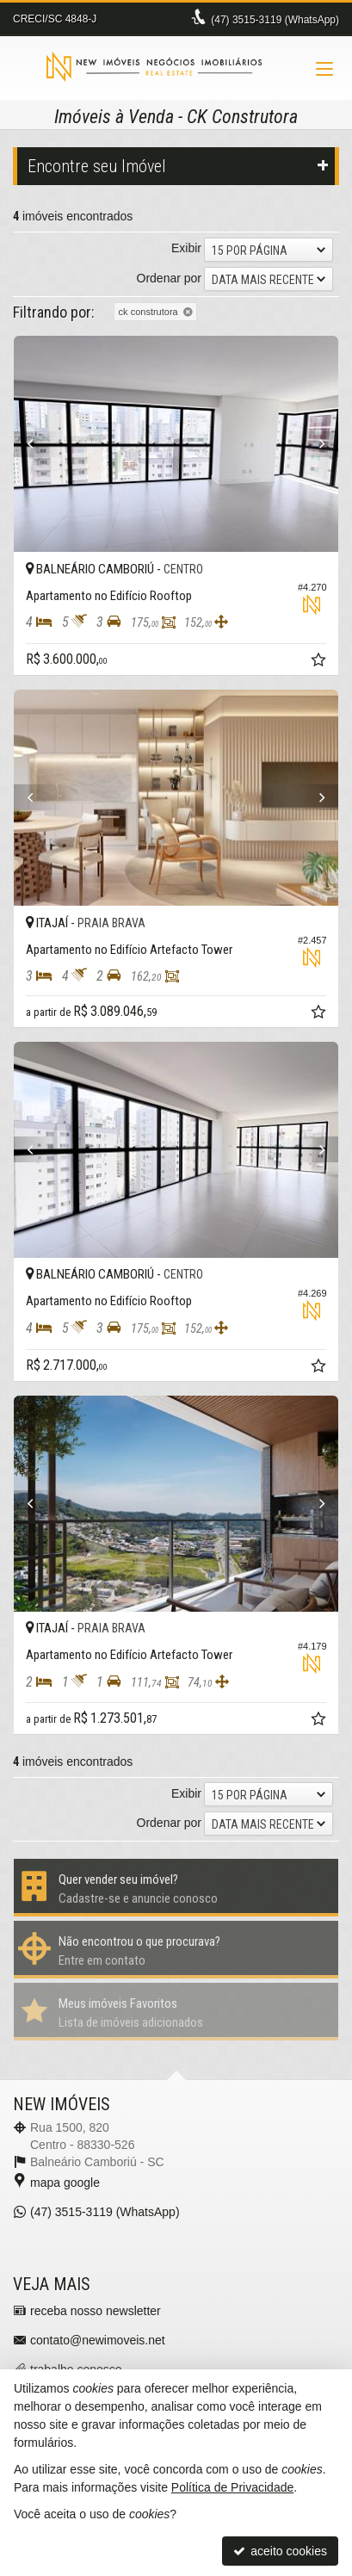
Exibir (186, 248)
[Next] (313, 444)
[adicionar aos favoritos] (320, 662)
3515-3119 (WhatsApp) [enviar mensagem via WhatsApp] (275, 20)
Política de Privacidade (232, 2487)
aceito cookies (280, 2551)
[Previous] (38, 444)
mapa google (65, 2182)
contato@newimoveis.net (97, 2340)
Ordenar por (169, 278)
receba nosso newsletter (95, 2311)
